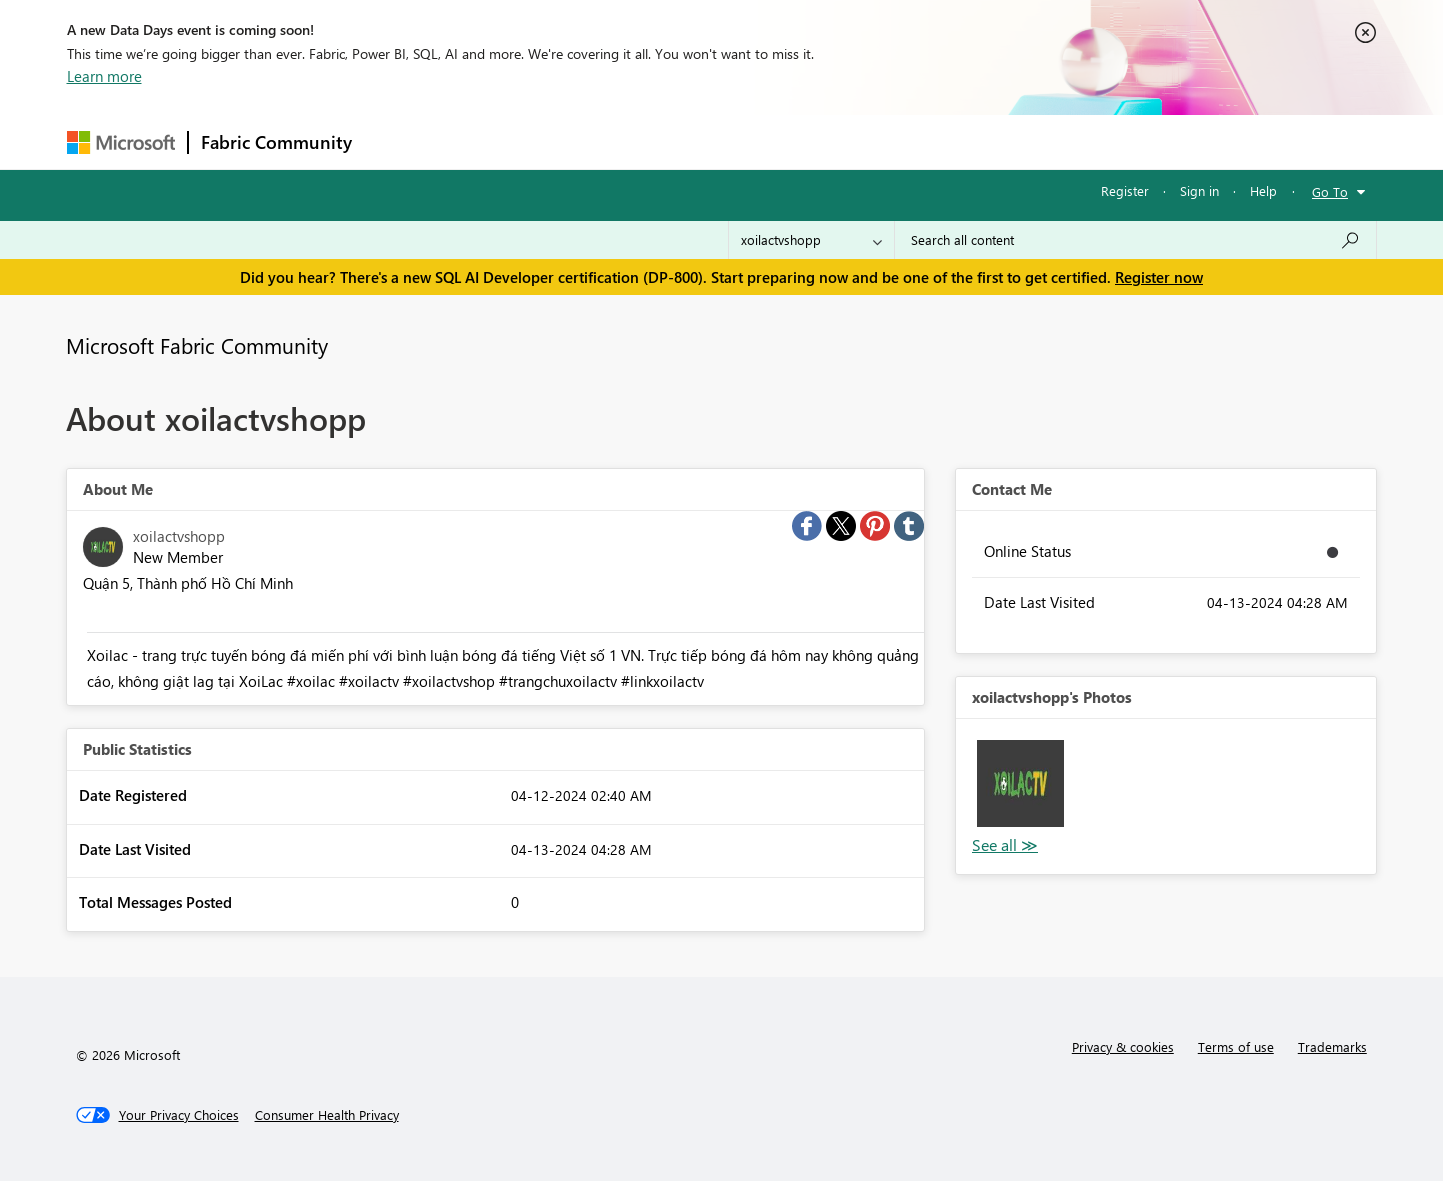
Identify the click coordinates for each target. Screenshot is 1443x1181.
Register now (1159, 277)
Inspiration (485, 141)
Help (1263, 190)
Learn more (104, 76)
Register (1125, 190)
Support (907, 141)
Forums (397, 141)
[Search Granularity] (811, 240)
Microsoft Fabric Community (197, 345)
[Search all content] (1135, 240)
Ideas (567, 141)
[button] (1020, 783)
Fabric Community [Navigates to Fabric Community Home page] (276, 142)
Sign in (1199, 190)
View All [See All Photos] (1005, 845)
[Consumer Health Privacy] (327, 1115)
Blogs (746, 141)
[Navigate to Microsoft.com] (121, 142)
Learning (823, 141)
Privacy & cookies (1123, 1046)
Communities (656, 141)
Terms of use (1236, 1046)
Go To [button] (1330, 191)
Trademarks (1332, 1046)
